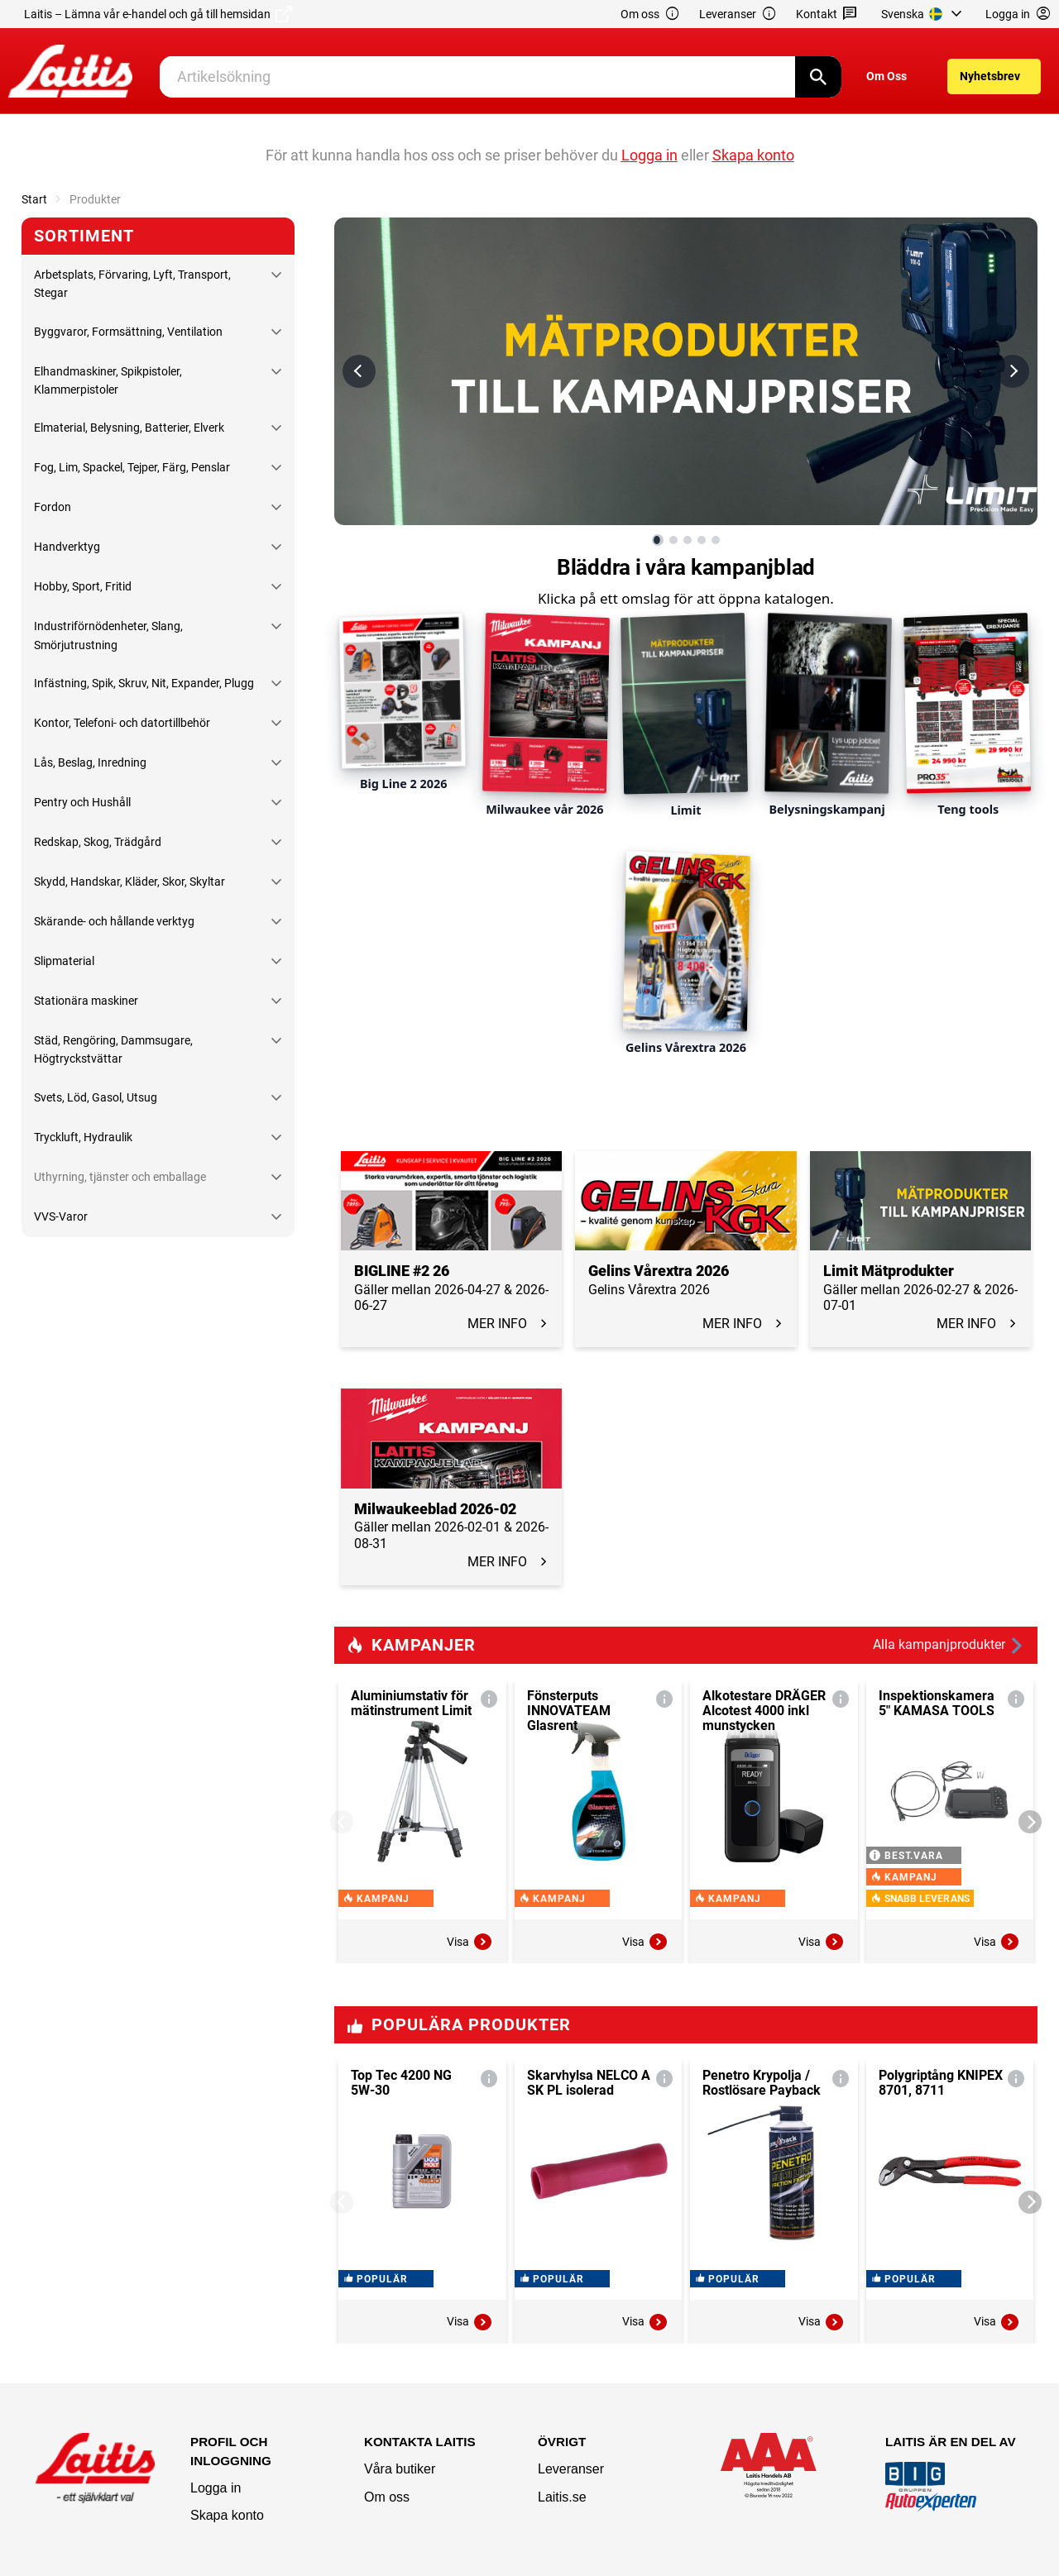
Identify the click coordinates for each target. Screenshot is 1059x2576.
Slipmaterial (64, 961)
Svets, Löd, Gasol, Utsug (95, 1097)
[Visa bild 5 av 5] (716, 540)
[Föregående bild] (359, 371)
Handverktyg (67, 546)
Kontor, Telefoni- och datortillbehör (122, 722)
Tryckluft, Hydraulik (83, 1137)
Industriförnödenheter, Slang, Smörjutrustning (108, 635)
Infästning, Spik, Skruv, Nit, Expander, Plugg (144, 683)
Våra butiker (399, 2469)
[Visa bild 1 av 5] (658, 540)
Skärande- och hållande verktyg (114, 921)
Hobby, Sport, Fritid (83, 586)
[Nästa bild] (1012, 371)
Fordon (52, 507)
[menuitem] (923, 14)
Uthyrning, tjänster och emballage (120, 1176)
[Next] (1030, 1821)
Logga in (215, 2488)
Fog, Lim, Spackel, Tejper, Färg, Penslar (132, 467)
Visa (470, 1942)
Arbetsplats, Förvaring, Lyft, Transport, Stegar (132, 283)
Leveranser (738, 14)
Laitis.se (562, 2497)
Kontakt (827, 14)
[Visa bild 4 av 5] (701, 540)
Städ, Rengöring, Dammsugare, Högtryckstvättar (113, 1049)
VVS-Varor (61, 1216)
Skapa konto (227, 2515)
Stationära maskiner (86, 1000)
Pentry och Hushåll (82, 802)
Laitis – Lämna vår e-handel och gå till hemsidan (158, 14)
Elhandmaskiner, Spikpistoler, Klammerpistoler (108, 380)
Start (34, 199)
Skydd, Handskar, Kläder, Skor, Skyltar (129, 881)
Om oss (650, 14)
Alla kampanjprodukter (949, 1645)
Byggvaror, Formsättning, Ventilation (128, 331)
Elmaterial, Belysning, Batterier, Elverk (129, 427)
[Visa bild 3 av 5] (687, 540)
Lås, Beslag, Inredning (90, 762)
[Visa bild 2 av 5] (673, 540)
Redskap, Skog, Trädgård (97, 841)
